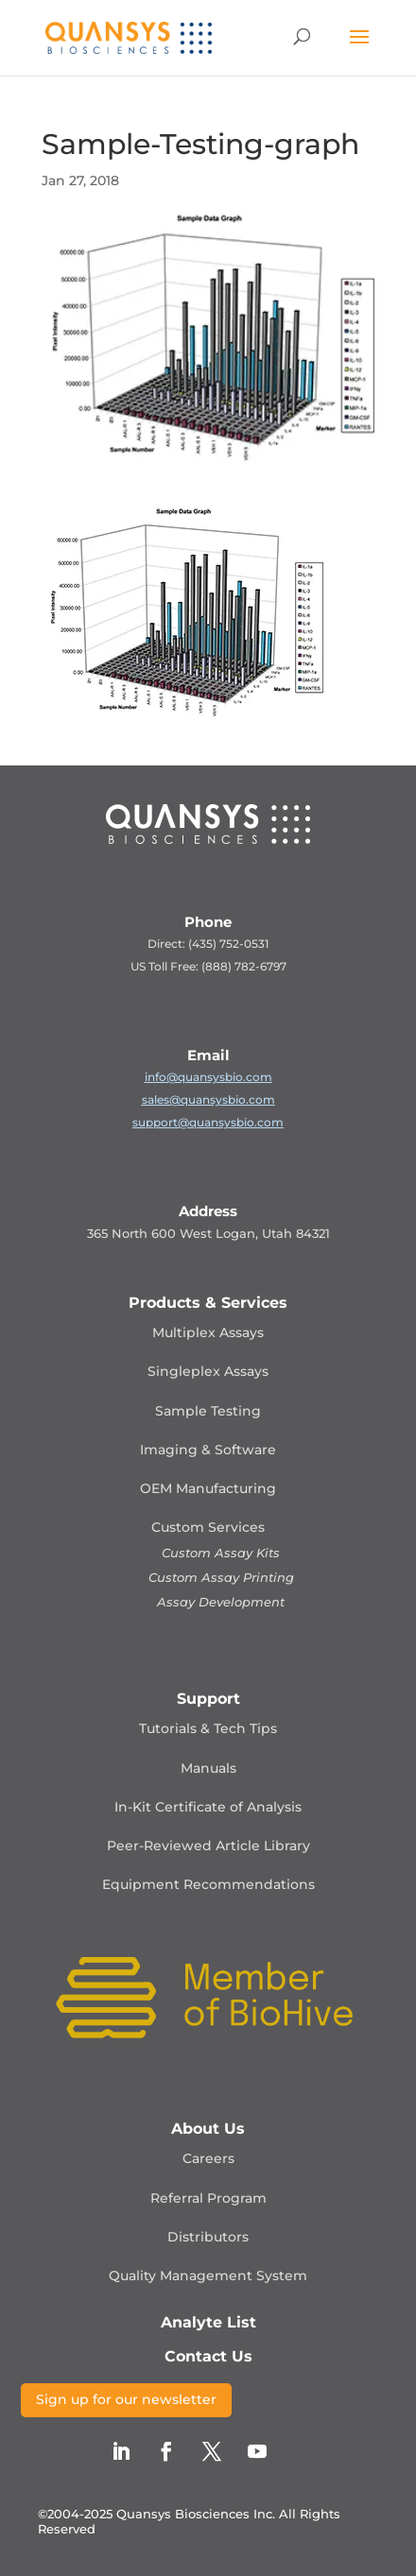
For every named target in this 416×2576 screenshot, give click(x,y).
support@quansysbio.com (208, 1122)
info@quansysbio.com (208, 1077)
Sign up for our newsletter (126, 2399)
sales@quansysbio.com (208, 1099)
